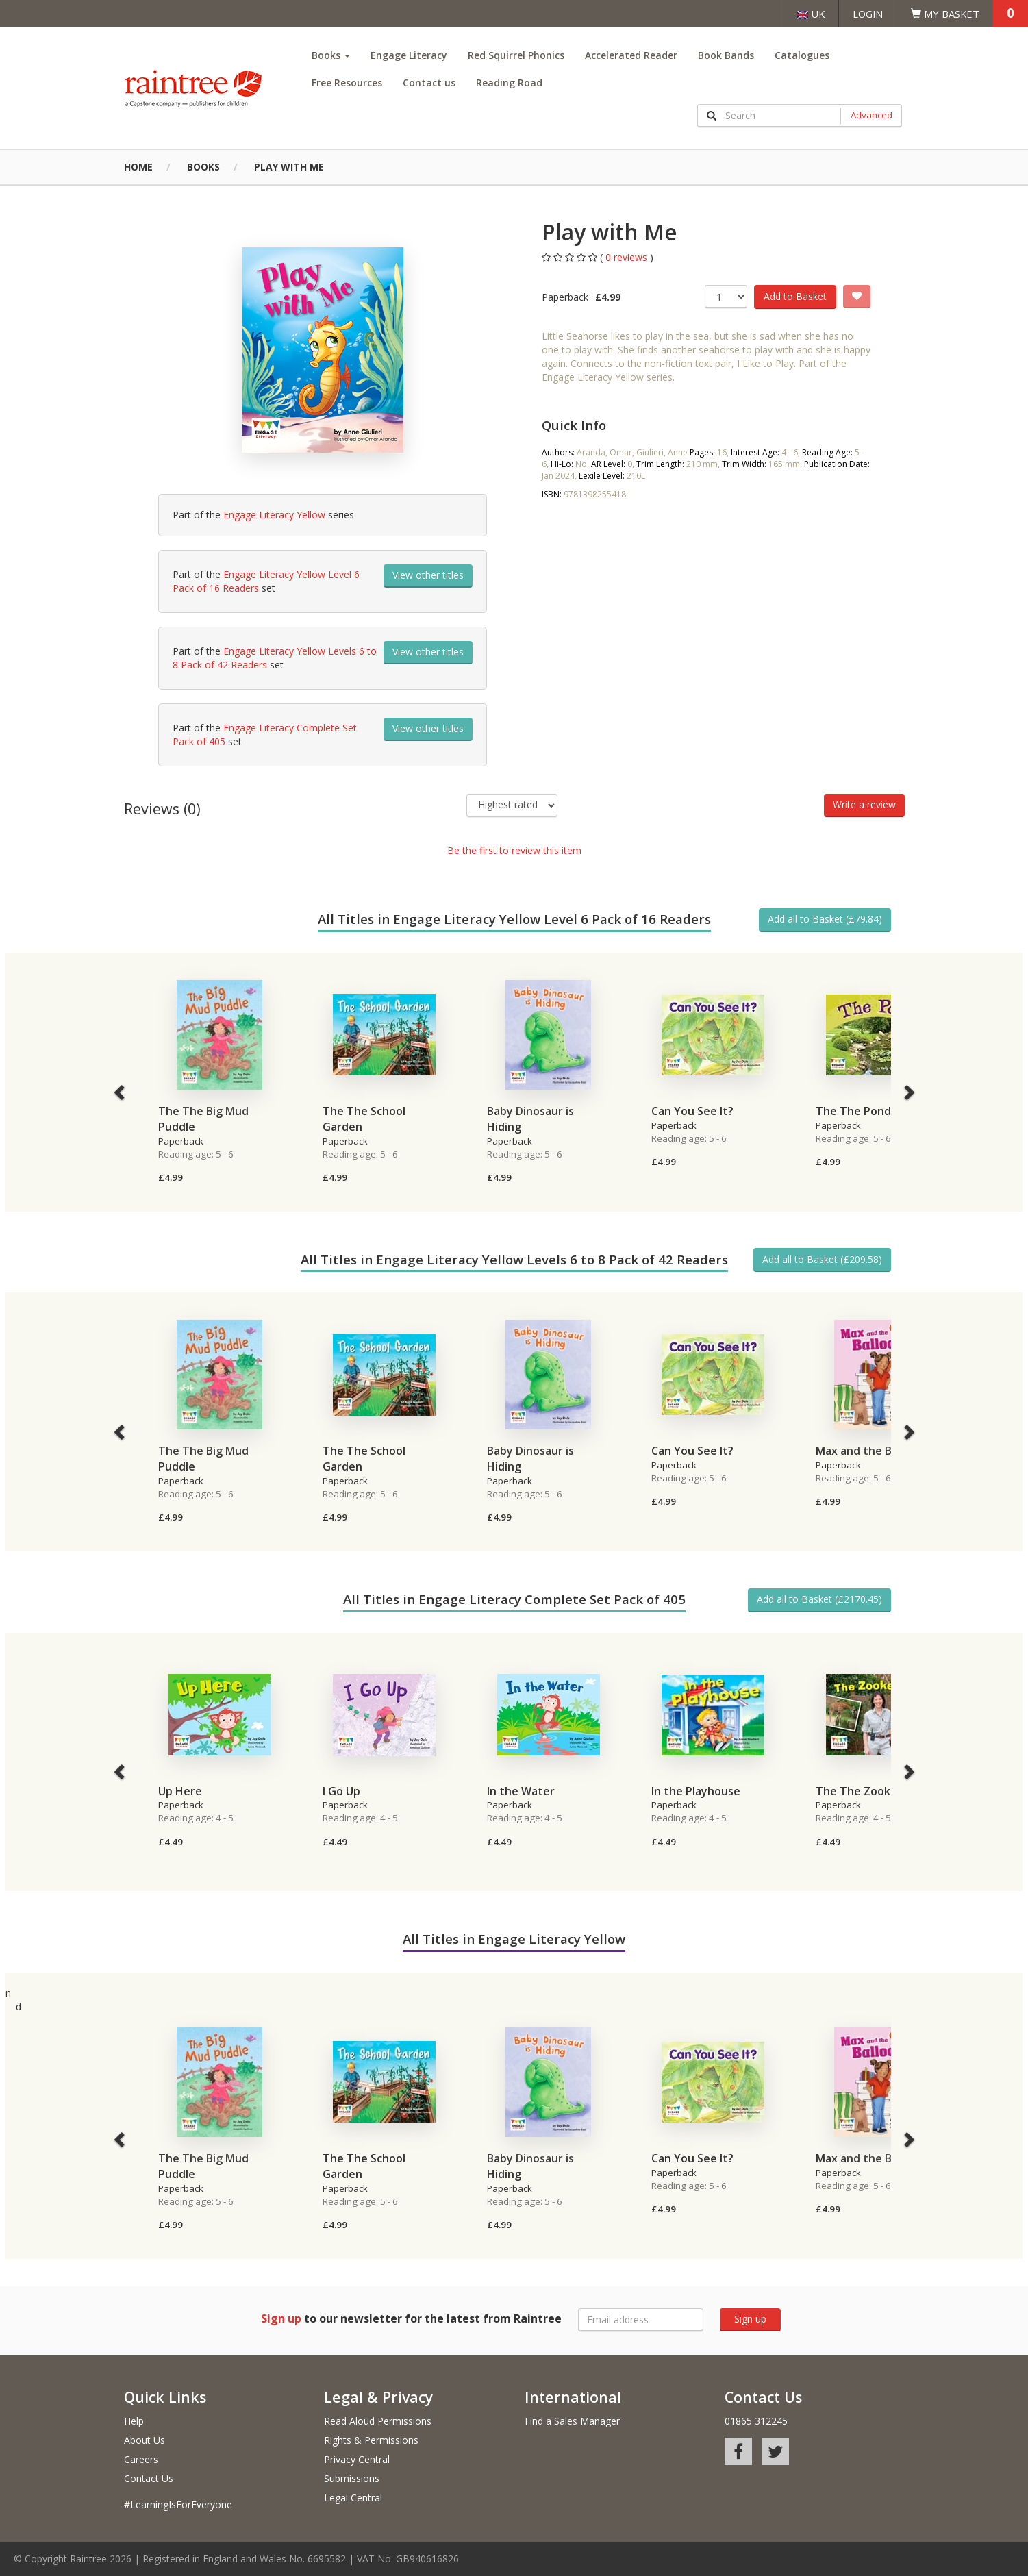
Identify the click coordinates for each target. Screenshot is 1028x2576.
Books (331, 55)
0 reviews (627, 257)
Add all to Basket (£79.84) (825, 918)
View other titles (428, 575)
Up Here (180, 1791)
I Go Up (341, 1791)
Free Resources (347, 82)
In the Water (521, 1791)
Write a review (864, 804)
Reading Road (509, 82)
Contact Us (148, 2478)
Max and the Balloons (872, 1450)
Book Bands (726, 55)
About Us (144, 2440)
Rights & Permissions (371, 2440)
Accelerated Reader (631, 55)
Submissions (351, 2478)
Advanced (871, 115)
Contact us (429, 82)
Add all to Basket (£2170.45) (819, 1598)
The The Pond (853, 1110)
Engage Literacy (409, 55)
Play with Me (289, 166)
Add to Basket (795, 296)
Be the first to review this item (514, 850)
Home (138, 166)
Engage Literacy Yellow (274, 514)
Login (868, 14)
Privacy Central (357, 2459)
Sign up (750, 2318)
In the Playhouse (695, 1791)
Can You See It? (692, 1110)
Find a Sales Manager (572, 2420)
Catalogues (802, 55)
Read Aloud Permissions (377, 2420)
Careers (141, 2459)
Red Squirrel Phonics (516, 55)
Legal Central (353, 2497)
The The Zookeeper (869, 1791)
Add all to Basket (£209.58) (822, 1259)
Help (134, 2420)
